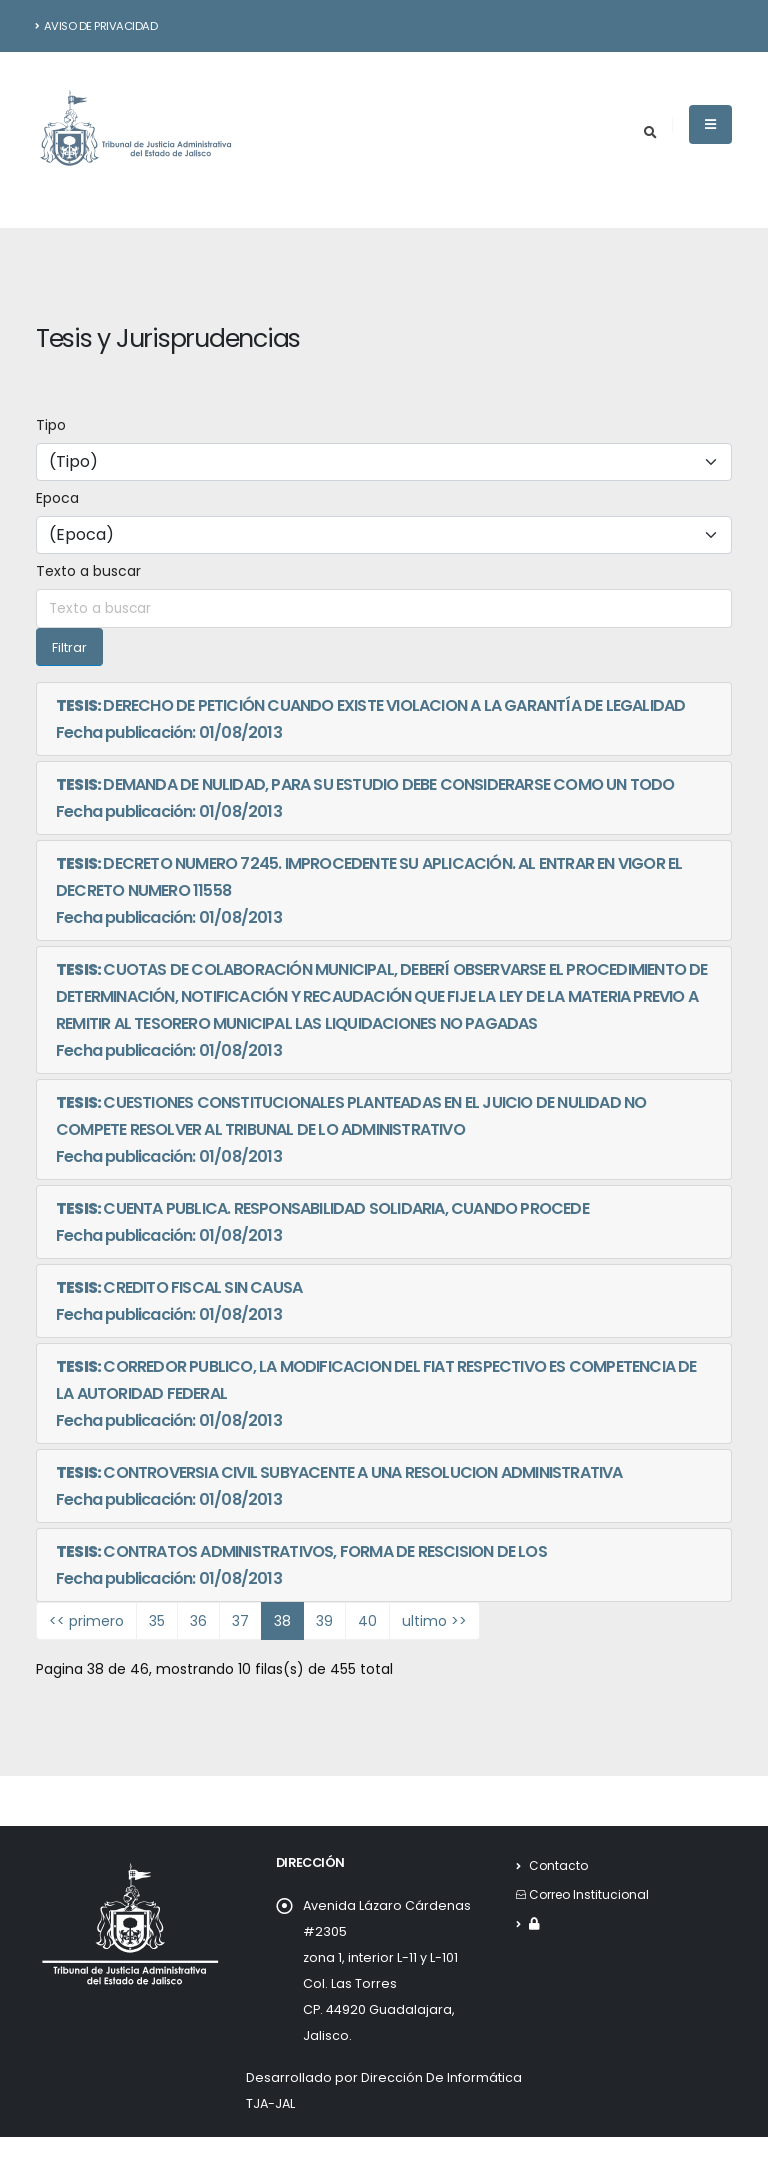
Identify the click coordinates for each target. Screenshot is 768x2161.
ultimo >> (434, 1621)
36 (198, 1621)
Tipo (51, 425)
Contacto (559, 1865)
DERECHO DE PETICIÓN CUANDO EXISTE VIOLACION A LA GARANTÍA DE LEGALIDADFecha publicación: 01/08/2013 (370, 719)
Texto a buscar (88, 571)
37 (240, 1621)
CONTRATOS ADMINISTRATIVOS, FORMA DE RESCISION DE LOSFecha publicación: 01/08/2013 (301, 1565)
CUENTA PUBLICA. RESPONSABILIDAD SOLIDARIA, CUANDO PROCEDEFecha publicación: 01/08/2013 (322, 1222)
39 (324, 1621)
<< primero (86, 1621)
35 (157, 1621)
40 (367, 1621)
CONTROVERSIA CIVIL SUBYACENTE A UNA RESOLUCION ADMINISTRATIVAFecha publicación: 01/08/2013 (339, 1486)
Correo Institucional (592, 1894)
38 (282, 1621)
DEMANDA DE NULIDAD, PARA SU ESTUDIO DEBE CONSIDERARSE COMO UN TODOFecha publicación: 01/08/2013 (365, 798)
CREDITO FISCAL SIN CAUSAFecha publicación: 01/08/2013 (179, 1301)
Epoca (57, 498)
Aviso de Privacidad (96, 26)
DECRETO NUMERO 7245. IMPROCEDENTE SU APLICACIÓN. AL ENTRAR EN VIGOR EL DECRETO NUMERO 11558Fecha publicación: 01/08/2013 (369, 890)
